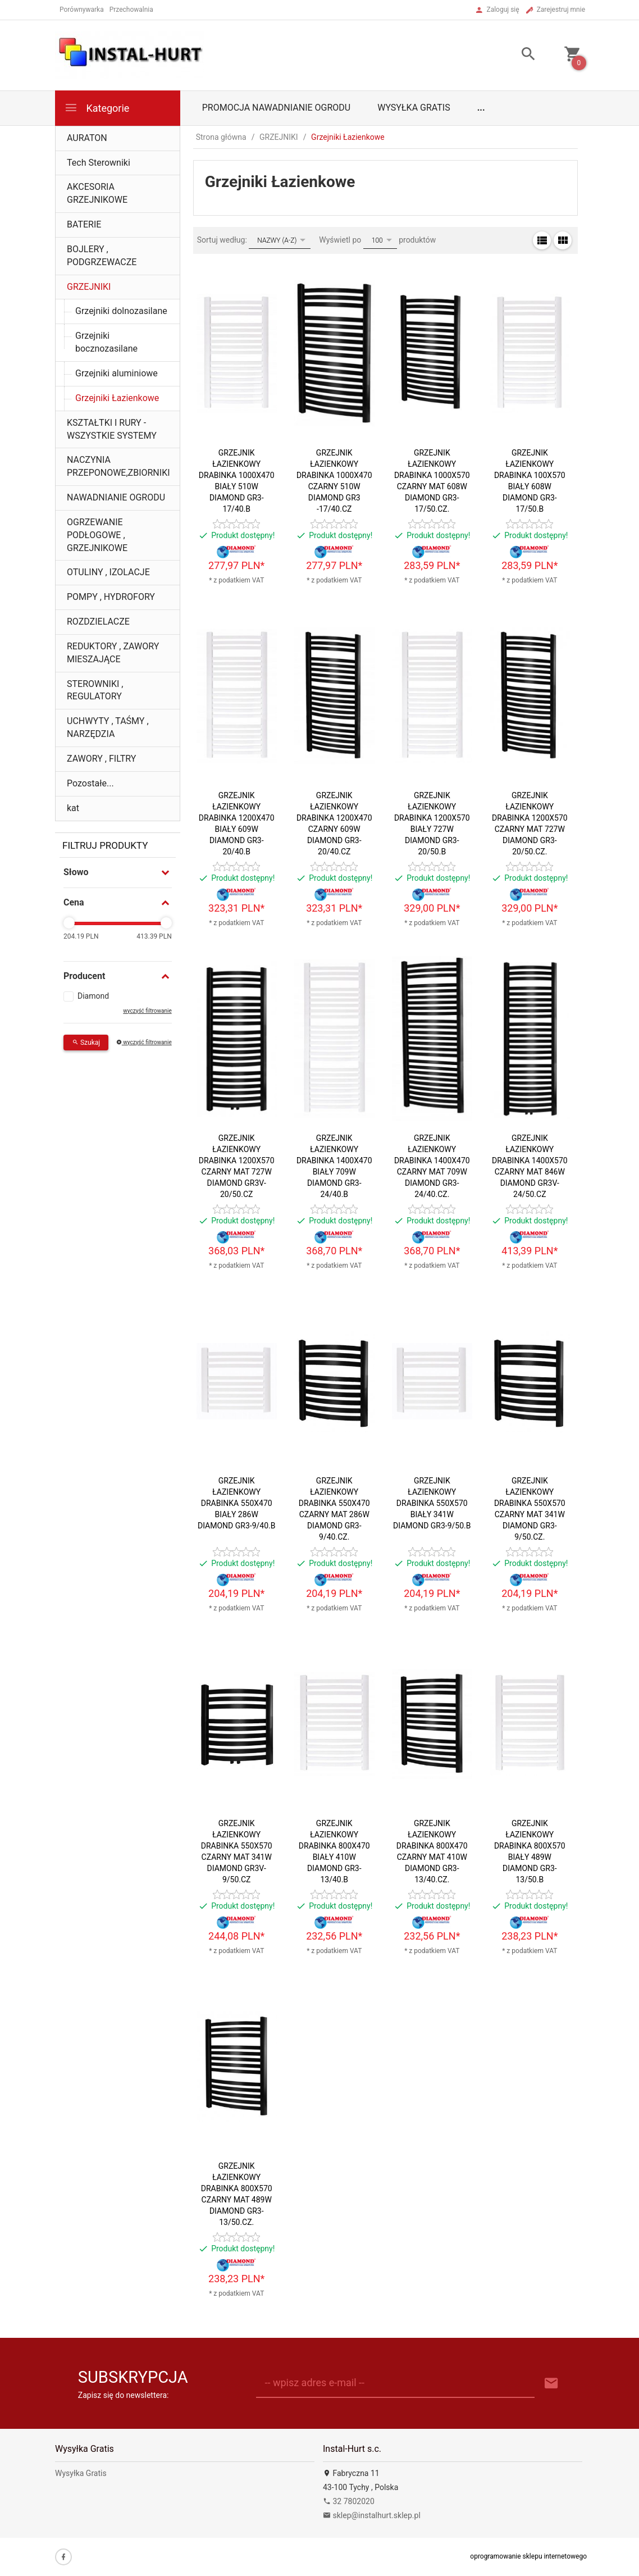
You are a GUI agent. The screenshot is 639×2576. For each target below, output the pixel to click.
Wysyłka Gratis (413, 107)
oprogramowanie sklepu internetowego (528, 2556)
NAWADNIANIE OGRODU (116, 497)
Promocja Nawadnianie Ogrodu (276, 107)
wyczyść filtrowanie (147, 1011)
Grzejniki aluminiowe (116, 373)
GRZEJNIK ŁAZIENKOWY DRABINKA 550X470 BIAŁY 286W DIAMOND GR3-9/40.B (236, 1503)
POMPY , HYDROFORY (111, 596)
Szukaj (86, 1042)
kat (73, 808)
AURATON (87, 138)
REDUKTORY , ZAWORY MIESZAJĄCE (113, 653)
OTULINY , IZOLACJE (108, 572)
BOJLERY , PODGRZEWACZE (101, 255)
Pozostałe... (90, 783)
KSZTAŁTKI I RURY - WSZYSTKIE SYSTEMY (112, 429)
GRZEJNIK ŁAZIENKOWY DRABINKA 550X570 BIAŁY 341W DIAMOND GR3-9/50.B (432, 1503)
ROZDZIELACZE (98, 621)
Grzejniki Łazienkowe (117, 398)
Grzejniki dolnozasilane (121, 311)
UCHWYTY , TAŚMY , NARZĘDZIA (108, 727)
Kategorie (96, 108)
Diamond (93, 995)
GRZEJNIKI (89, 286)
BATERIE (84, 224)
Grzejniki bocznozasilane (106, 342)
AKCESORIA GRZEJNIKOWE (97, 193)
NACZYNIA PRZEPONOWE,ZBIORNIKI (118, 466)
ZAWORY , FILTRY (101, 758)
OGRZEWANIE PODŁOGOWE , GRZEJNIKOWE (97, 535)
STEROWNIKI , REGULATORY (95, 690)
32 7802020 (349, 2501)
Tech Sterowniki (98, 162)
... (481, 107)
